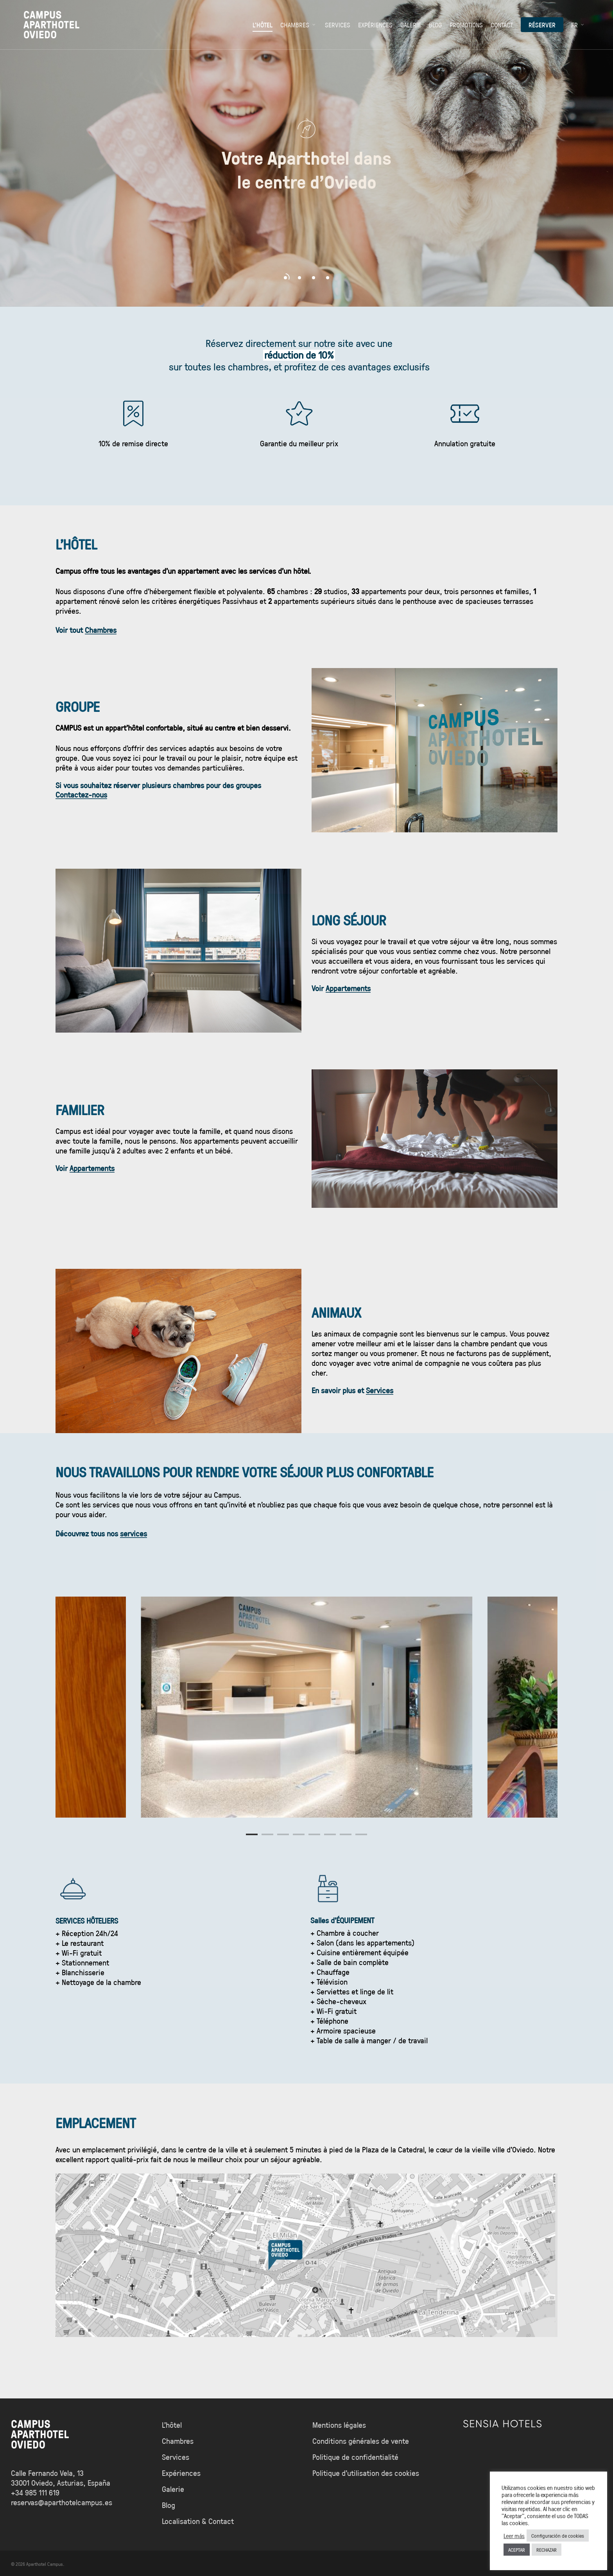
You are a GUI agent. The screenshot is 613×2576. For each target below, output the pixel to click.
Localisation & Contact (198, 2521)
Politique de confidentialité (355, 2457)
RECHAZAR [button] (546, 2549)
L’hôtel (172, 2425)
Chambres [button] (101, 629)
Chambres (178, 2441)
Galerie (173, 2489)
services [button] (133, 1533)
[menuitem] (578, 25)
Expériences (181, 2473)
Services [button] (379, 1390)
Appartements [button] (348, 988)
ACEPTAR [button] (516, 2549)
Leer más (514, 2535)
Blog (168, 2505)
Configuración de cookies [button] (557, 2535)
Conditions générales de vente (360, 2441)
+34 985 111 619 (35, 2492)
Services (175, 2457)
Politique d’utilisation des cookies (365, 2473)
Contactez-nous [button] (81, 794)
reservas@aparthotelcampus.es (61, 2502)
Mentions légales (339, 2425)
